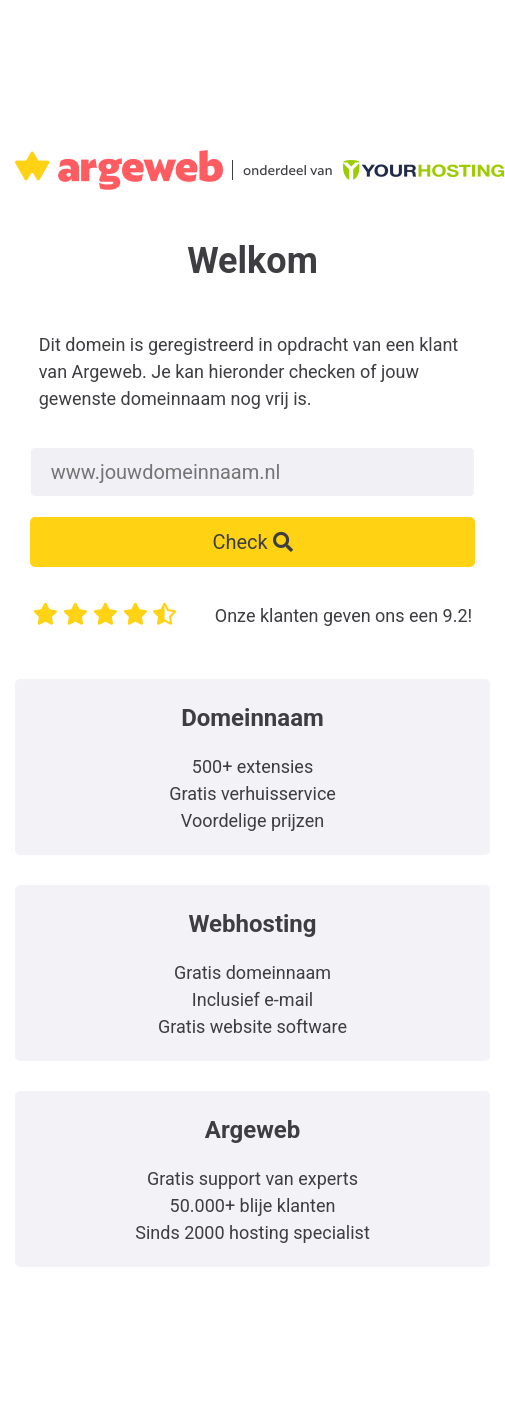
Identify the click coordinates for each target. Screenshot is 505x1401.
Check (252, 542)
